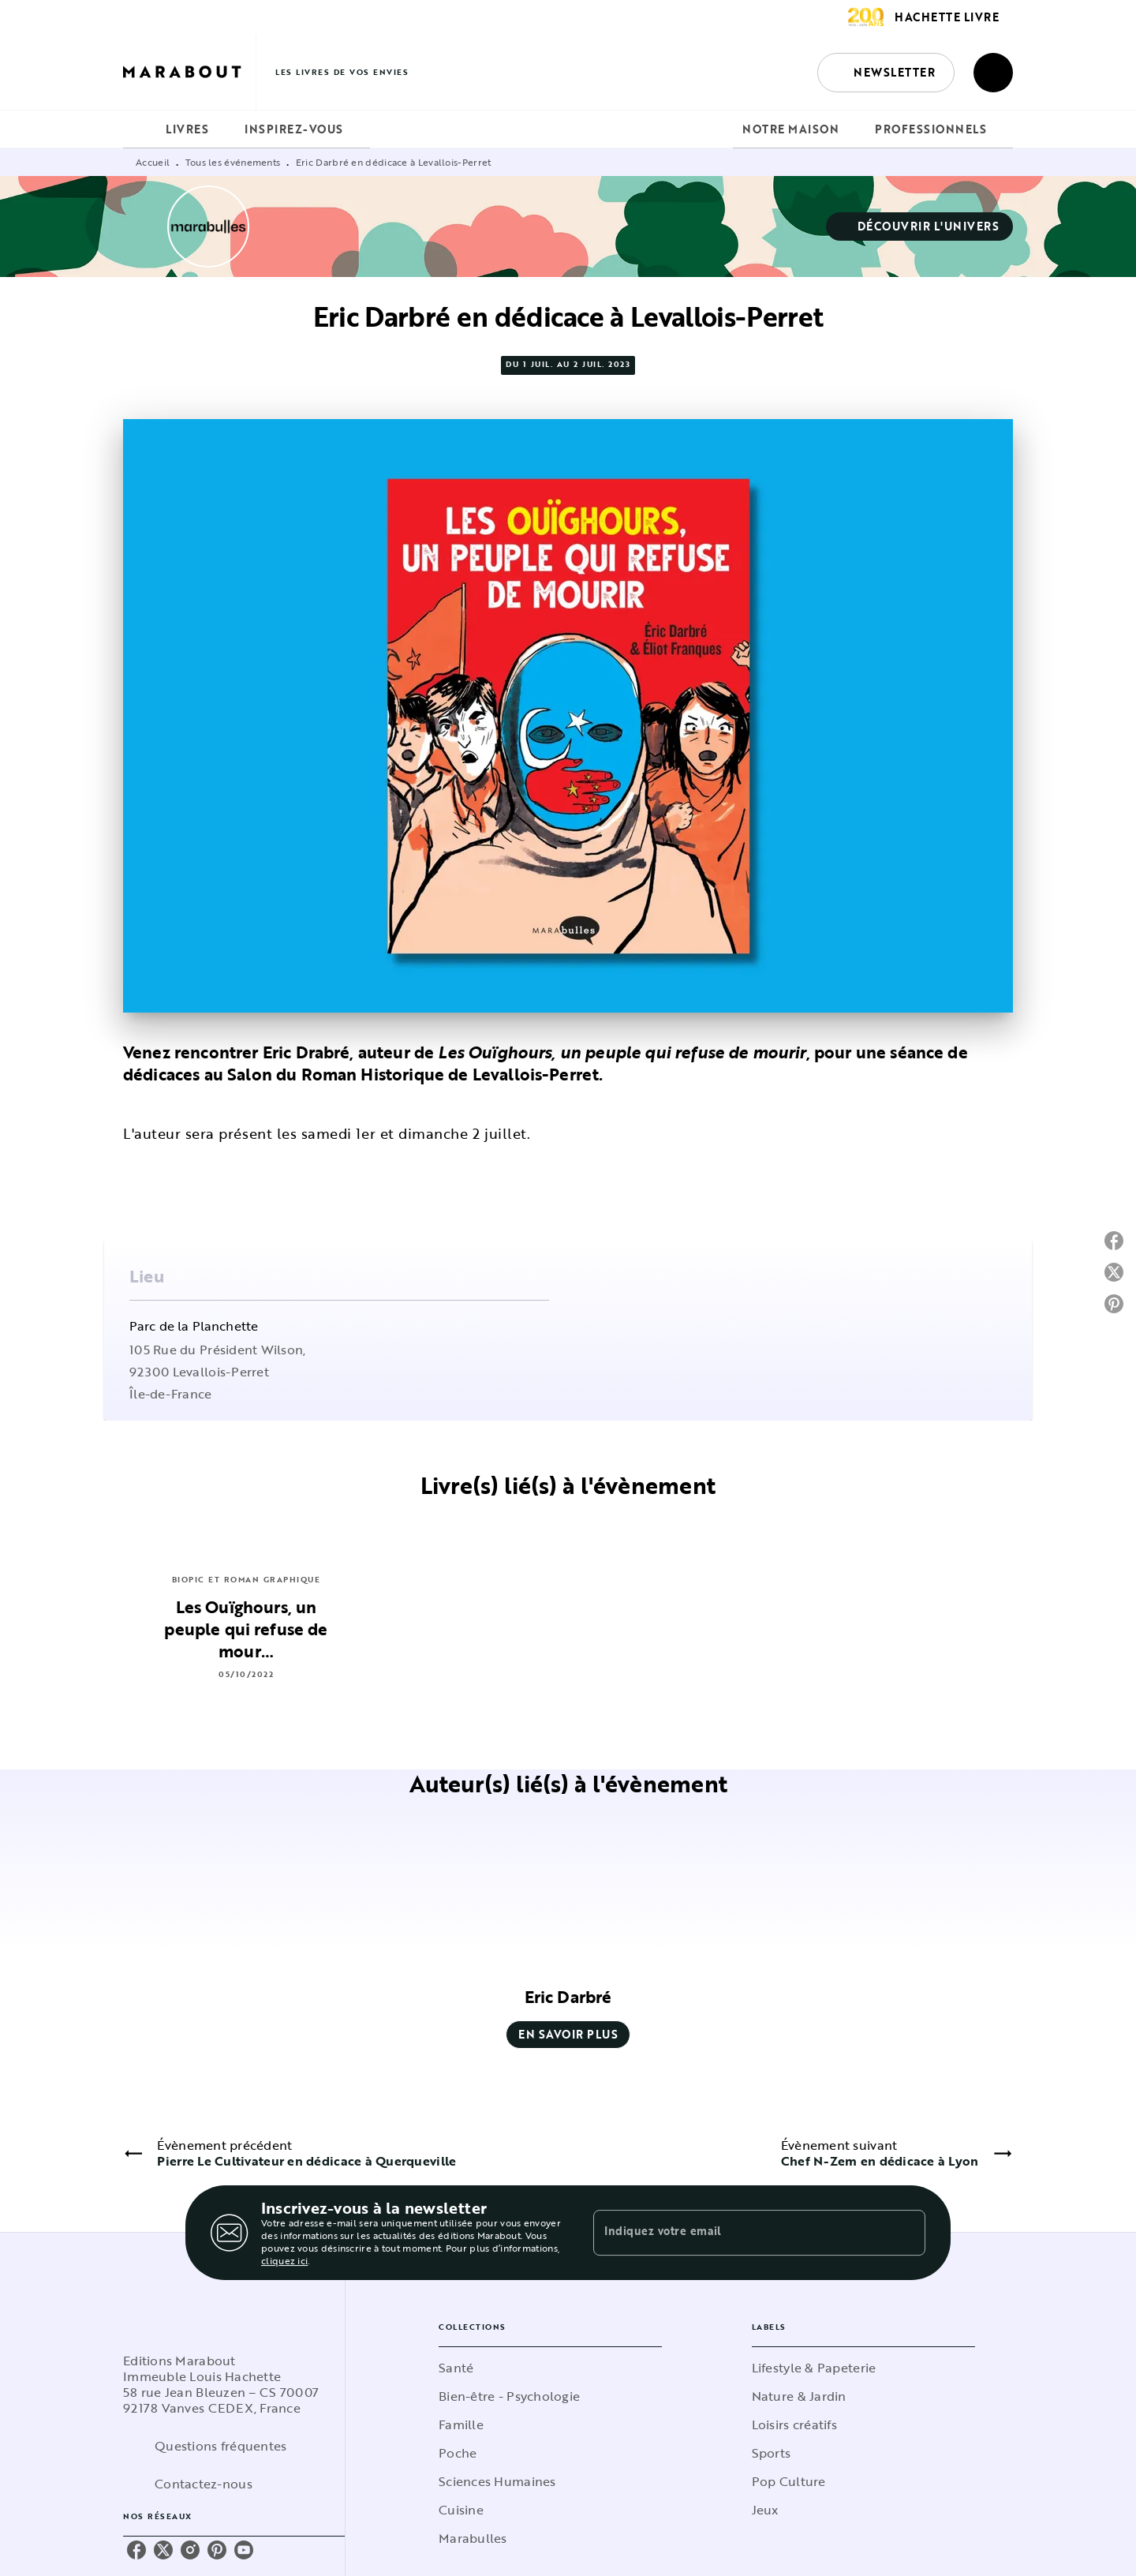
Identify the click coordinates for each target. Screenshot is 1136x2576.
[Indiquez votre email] (739, 2233)
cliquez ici (284, 2260)
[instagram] (190, 2550)
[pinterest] (217, 2550)
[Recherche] (993, 72)
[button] (886, 72)
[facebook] (136, 2550)
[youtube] (243, 2550)
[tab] (139, 129)
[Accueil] (189, 72)
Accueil (153, 162)
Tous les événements (233, 162)
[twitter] (163, 2550)
